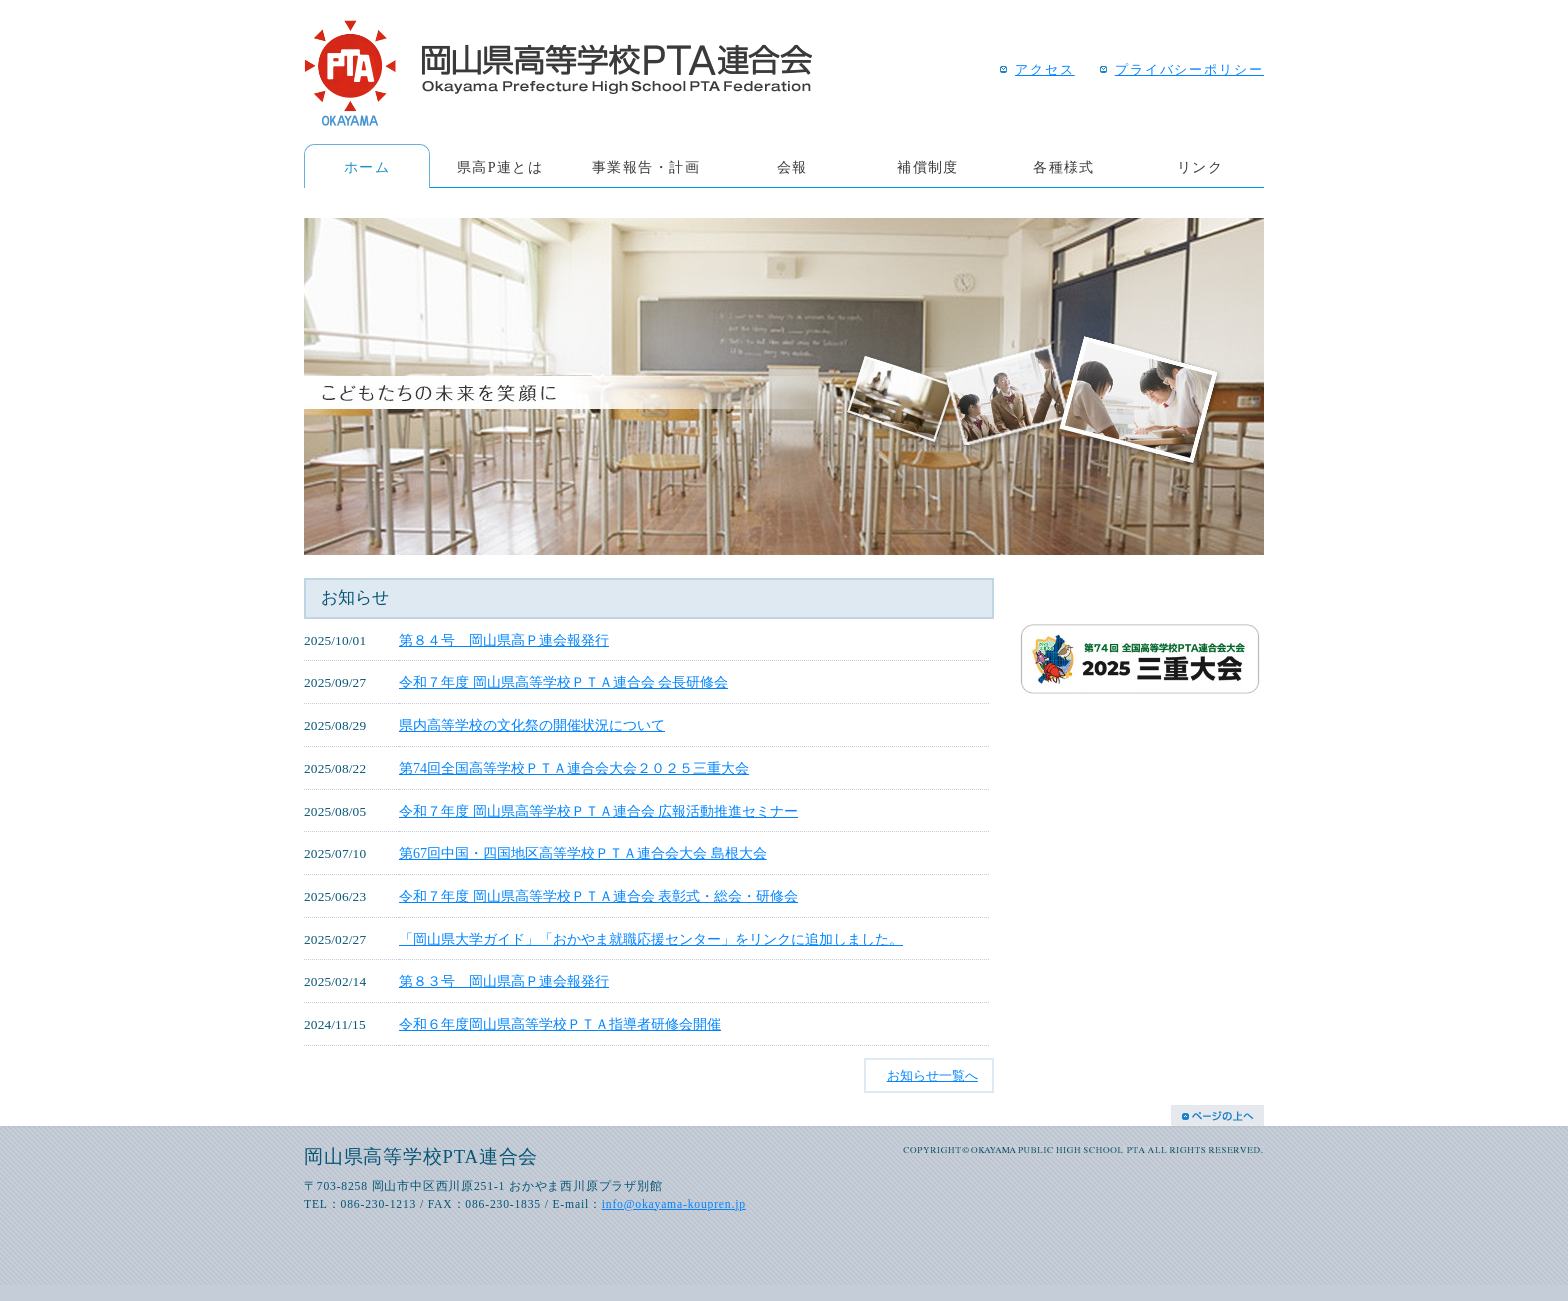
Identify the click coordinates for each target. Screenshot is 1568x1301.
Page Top (1217, 1115)
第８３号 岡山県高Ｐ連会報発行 (504, 981)
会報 (792, 167)
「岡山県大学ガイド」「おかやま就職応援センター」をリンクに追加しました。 (651, 939)
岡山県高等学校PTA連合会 (558, 73)
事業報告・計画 (646, 167)
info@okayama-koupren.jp (674, 1204)
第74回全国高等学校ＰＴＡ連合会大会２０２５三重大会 (574, 768)
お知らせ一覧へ (932, 1075)
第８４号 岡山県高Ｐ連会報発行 (504, 640)
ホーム (367, 167)
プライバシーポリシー (1189, 70)
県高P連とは (500, 167)
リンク (1200, 167)
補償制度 (928, 167)
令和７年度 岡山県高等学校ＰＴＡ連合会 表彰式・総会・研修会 (598, 896)
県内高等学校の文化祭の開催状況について (532, 725)
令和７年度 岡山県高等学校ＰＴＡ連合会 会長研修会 (563, 682)
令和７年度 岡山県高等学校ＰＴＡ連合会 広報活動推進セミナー (598, 811)
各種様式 (1064, 167)
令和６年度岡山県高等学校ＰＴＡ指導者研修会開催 (560, 1024)
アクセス (1045, 70)
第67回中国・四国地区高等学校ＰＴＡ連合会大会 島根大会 (583, 853)
